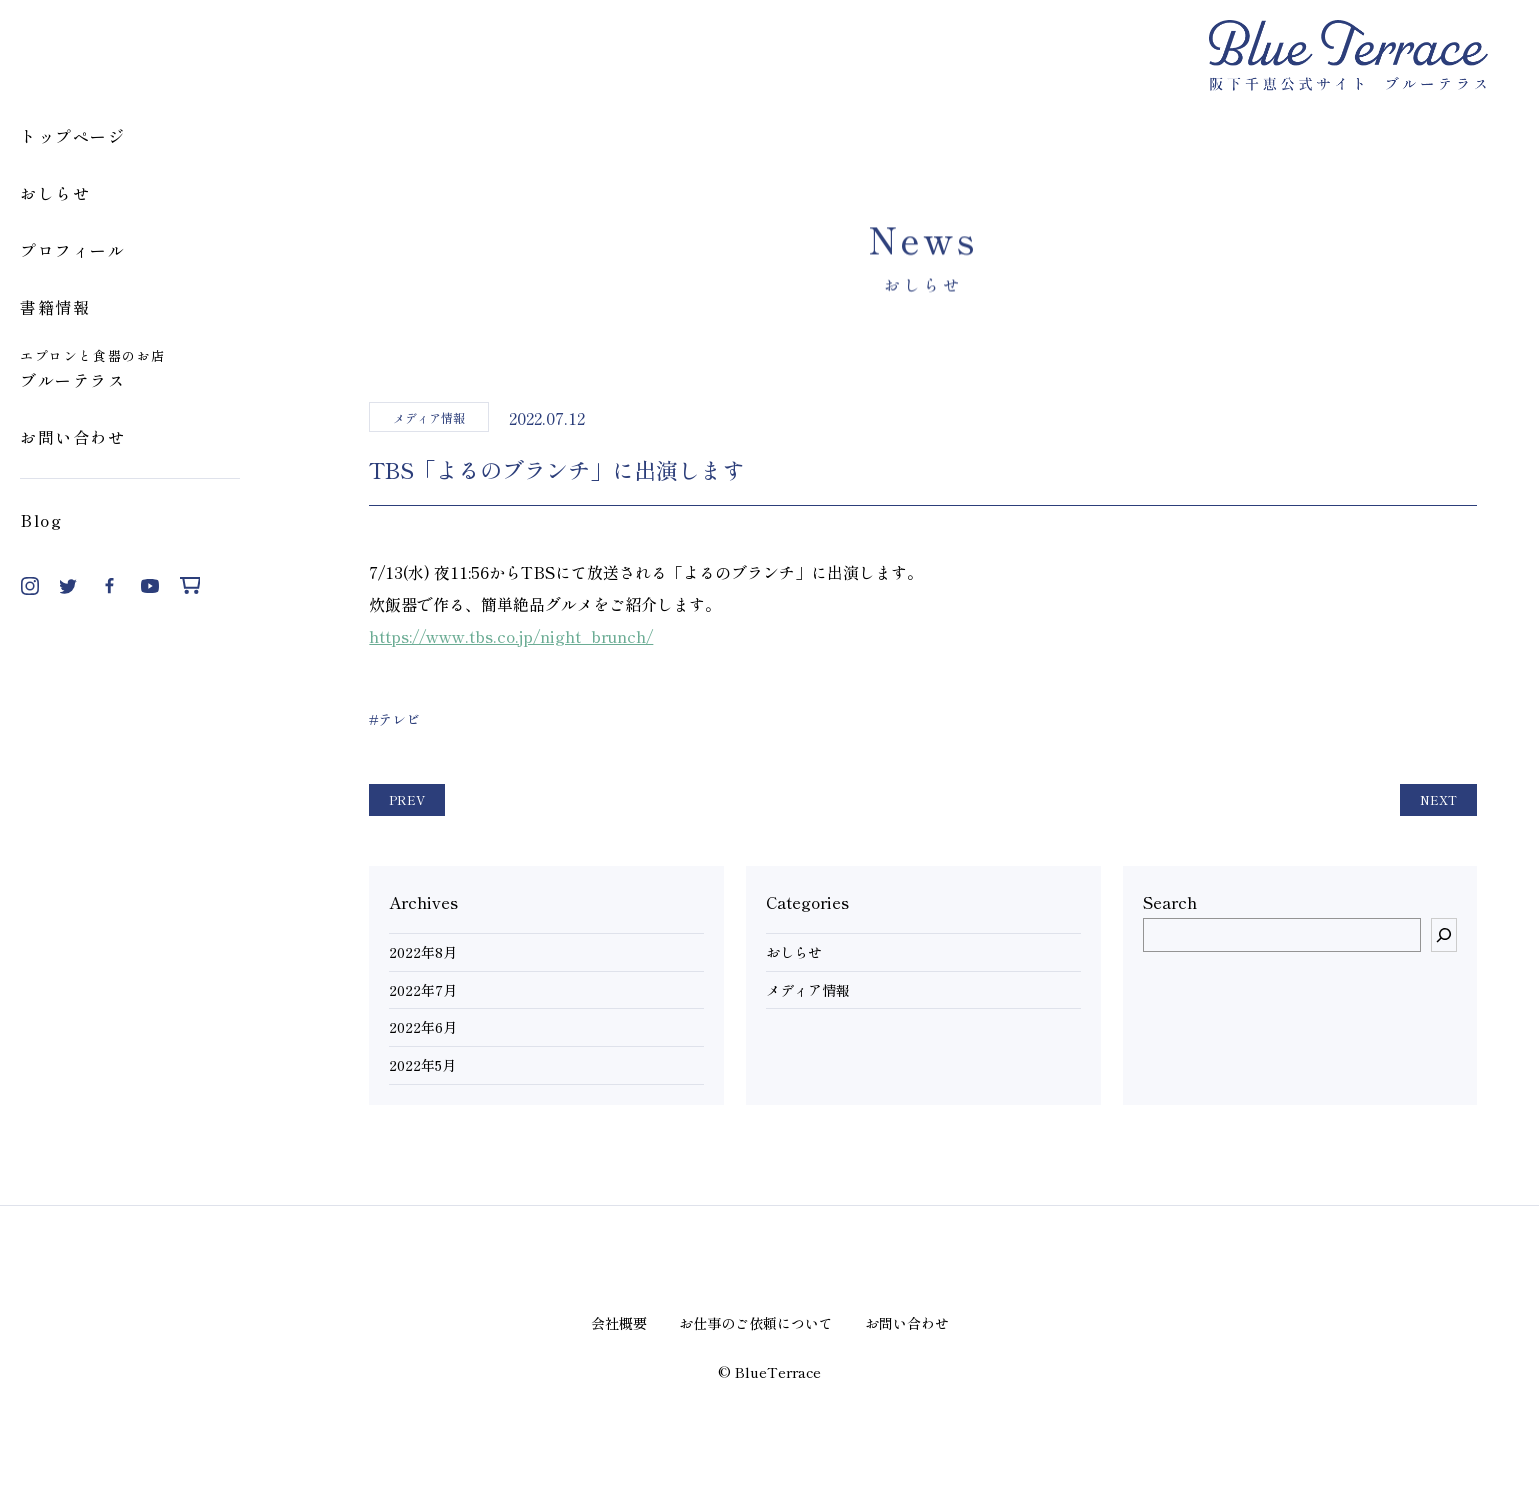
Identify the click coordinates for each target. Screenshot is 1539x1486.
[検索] (1444, 935)
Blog (41, 520)
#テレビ (394, 719)
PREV (407, 799)
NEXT (1438, 799)
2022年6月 (423, 1027)
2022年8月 (423, 952)
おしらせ (55, 193)
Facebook (110, 586)
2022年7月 (423, 990)
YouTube (150, 586)
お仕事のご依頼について (756, 1323)
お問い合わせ (73, 437)
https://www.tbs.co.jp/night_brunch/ (511, 636)
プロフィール (73, 250)
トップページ (73, 136)
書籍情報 (55, 307)
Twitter (70, 586)
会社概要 (619, 1323)
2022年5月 (422, 1065)
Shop (190, 586)
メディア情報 (808, 990)
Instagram (30, 586)
